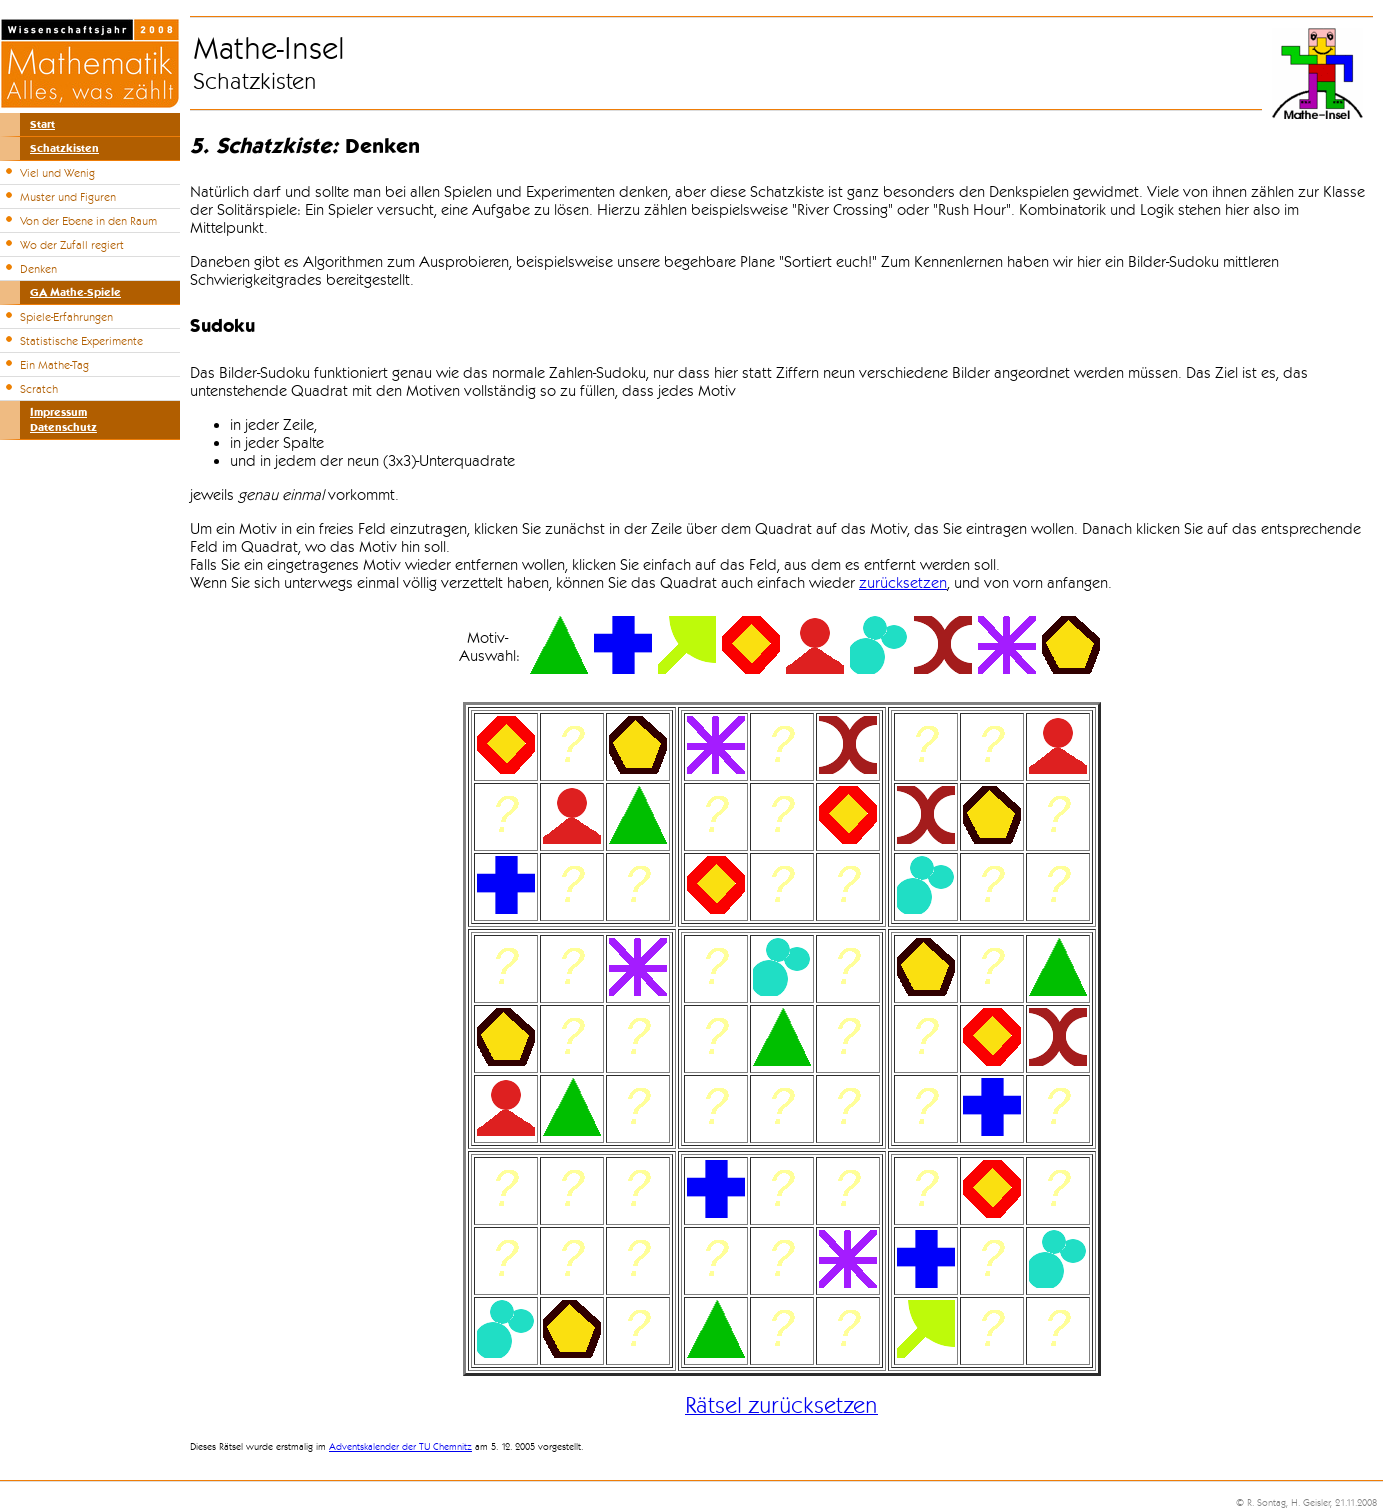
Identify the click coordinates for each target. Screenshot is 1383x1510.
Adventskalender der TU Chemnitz (400, 1447)
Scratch (39, 389)
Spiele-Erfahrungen (66, 317)
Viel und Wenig (57, 173)
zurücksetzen (903, 583)
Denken (38, 269)
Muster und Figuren (68, 197)
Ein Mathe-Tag (54, 365)
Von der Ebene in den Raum (88, 221)
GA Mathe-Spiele (75, 292)
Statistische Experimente (81, 341)
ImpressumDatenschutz (63, 420)
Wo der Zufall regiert (72, 245)
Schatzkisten (64, 148)
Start (42, 124)
